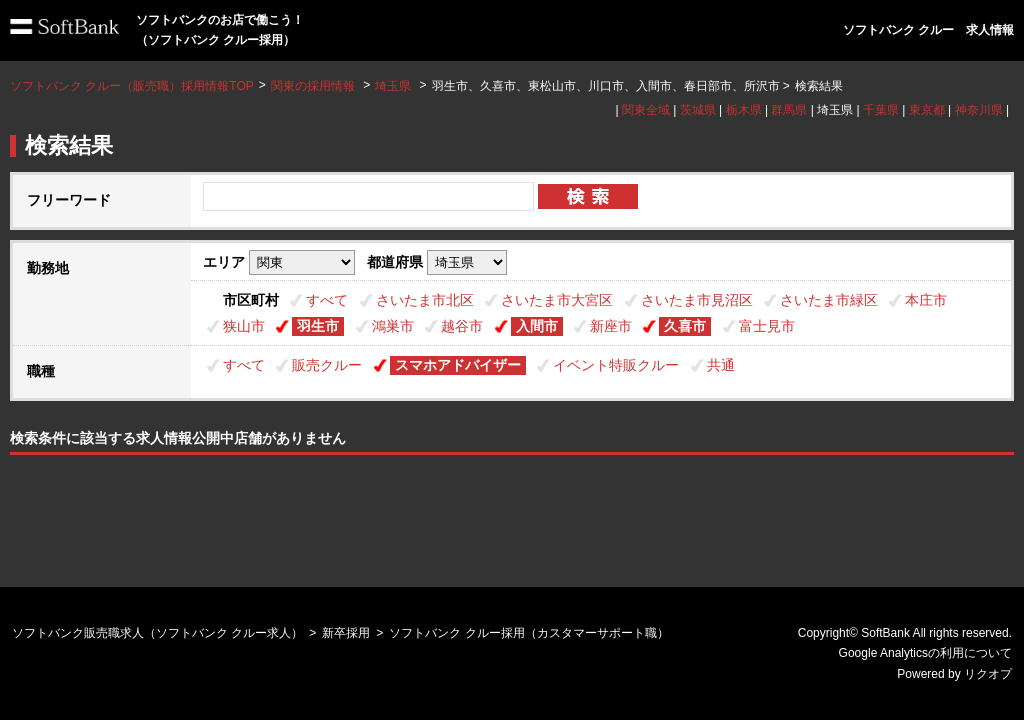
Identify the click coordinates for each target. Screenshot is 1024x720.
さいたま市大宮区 (557, 300)
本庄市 (926, 300)
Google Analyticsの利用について (925, 653)
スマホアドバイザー (458, 365)
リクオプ (988, 674)
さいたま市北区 (425, 300)
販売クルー (327, 365)
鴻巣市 (393, 326)
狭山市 (244, 326)
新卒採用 (346, 633)
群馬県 (789, 110)
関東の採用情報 (314, 86)
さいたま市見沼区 (697, 300)
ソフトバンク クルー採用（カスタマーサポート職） (528, 633)
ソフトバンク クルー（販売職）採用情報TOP (132, 86)
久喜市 (685, 326)
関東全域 (646, 110)
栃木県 (744, 110)
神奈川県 (979, 110)
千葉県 (881, 110)
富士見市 (767, 326)
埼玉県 (393, 86)
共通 (721, 365)
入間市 (537, 326)
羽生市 (318, 326)
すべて (327, 300)
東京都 (927, 110)
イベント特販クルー (616, 365)
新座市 (611, 326)
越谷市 (462, 326)
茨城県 (698, 110)
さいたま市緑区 (829, 300)
